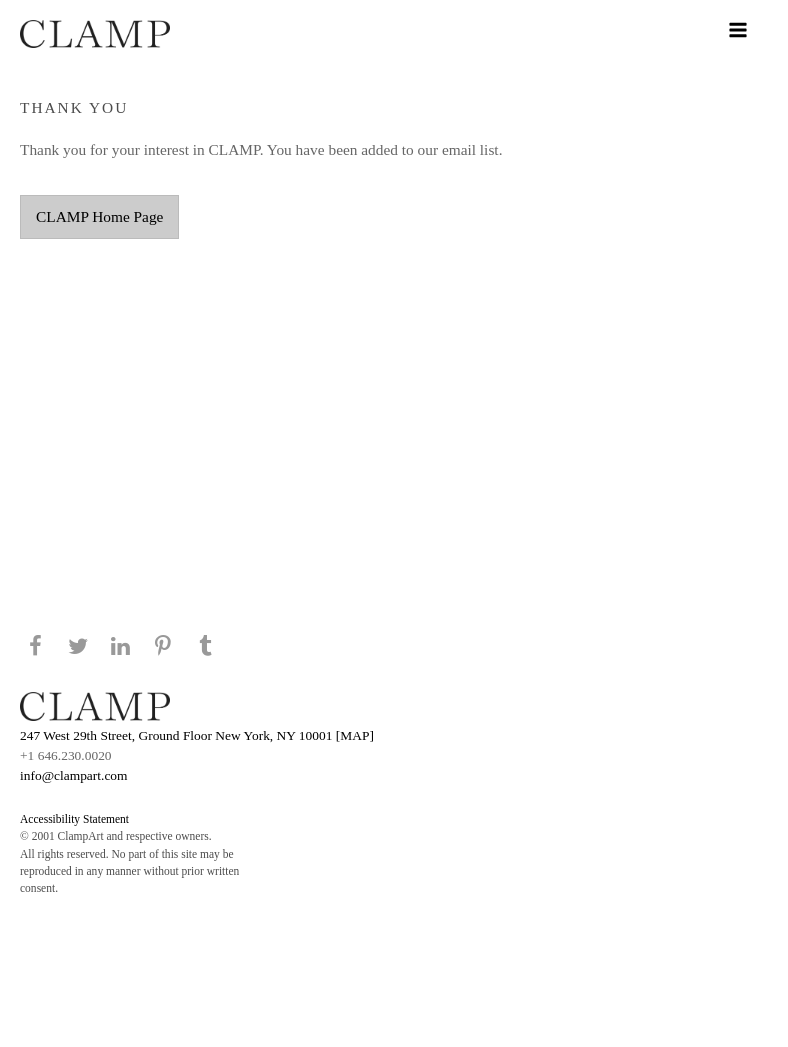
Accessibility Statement (74, 819)
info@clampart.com (74, 775)
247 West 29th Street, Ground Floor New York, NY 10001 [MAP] (197, 735)
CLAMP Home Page (99, 216)
